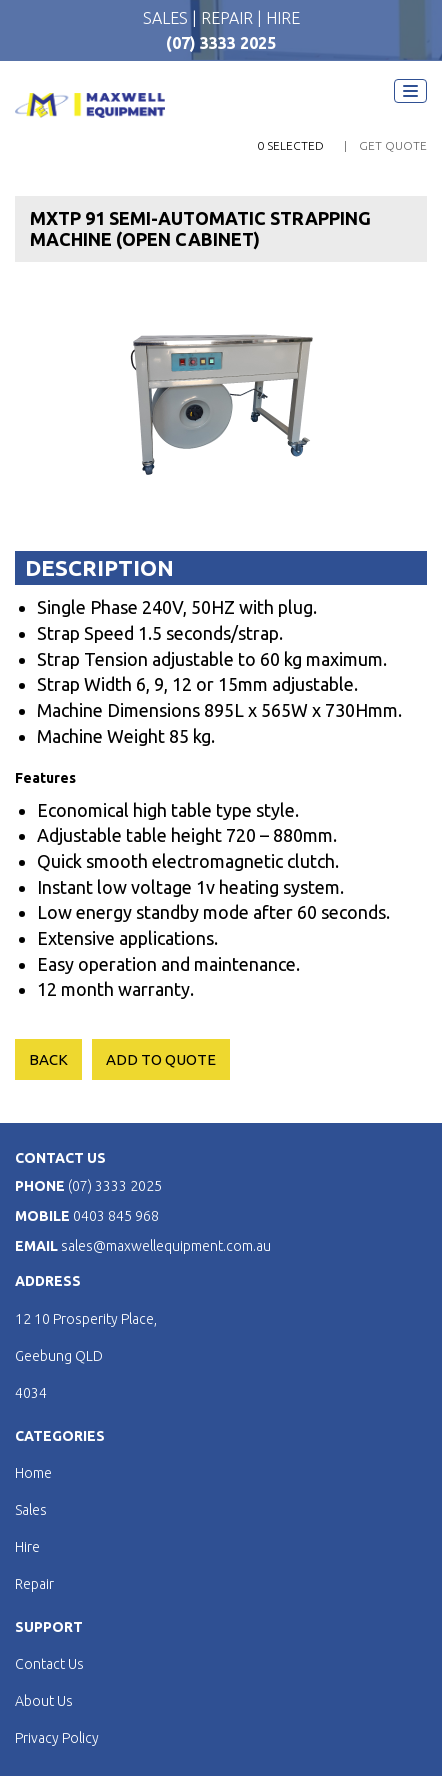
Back (48, 1059)
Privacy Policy (57, 1738)
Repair (34, 1584)
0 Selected (290, 145)
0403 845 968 (116, 1216)
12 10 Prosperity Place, (86, 1319)
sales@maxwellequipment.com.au (166, 1246)
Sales (31, 1510)
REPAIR (229, 18)
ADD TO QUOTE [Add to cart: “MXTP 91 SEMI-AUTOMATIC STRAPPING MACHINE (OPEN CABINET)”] (161, 1059)
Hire (27, 1547)
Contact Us (49, 1664)
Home (33, 1473)
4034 (31, 1393)
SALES (167, 18)
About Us (44, 1701)
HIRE (283, 18)
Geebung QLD (59, 1356)
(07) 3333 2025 (221, 43)
